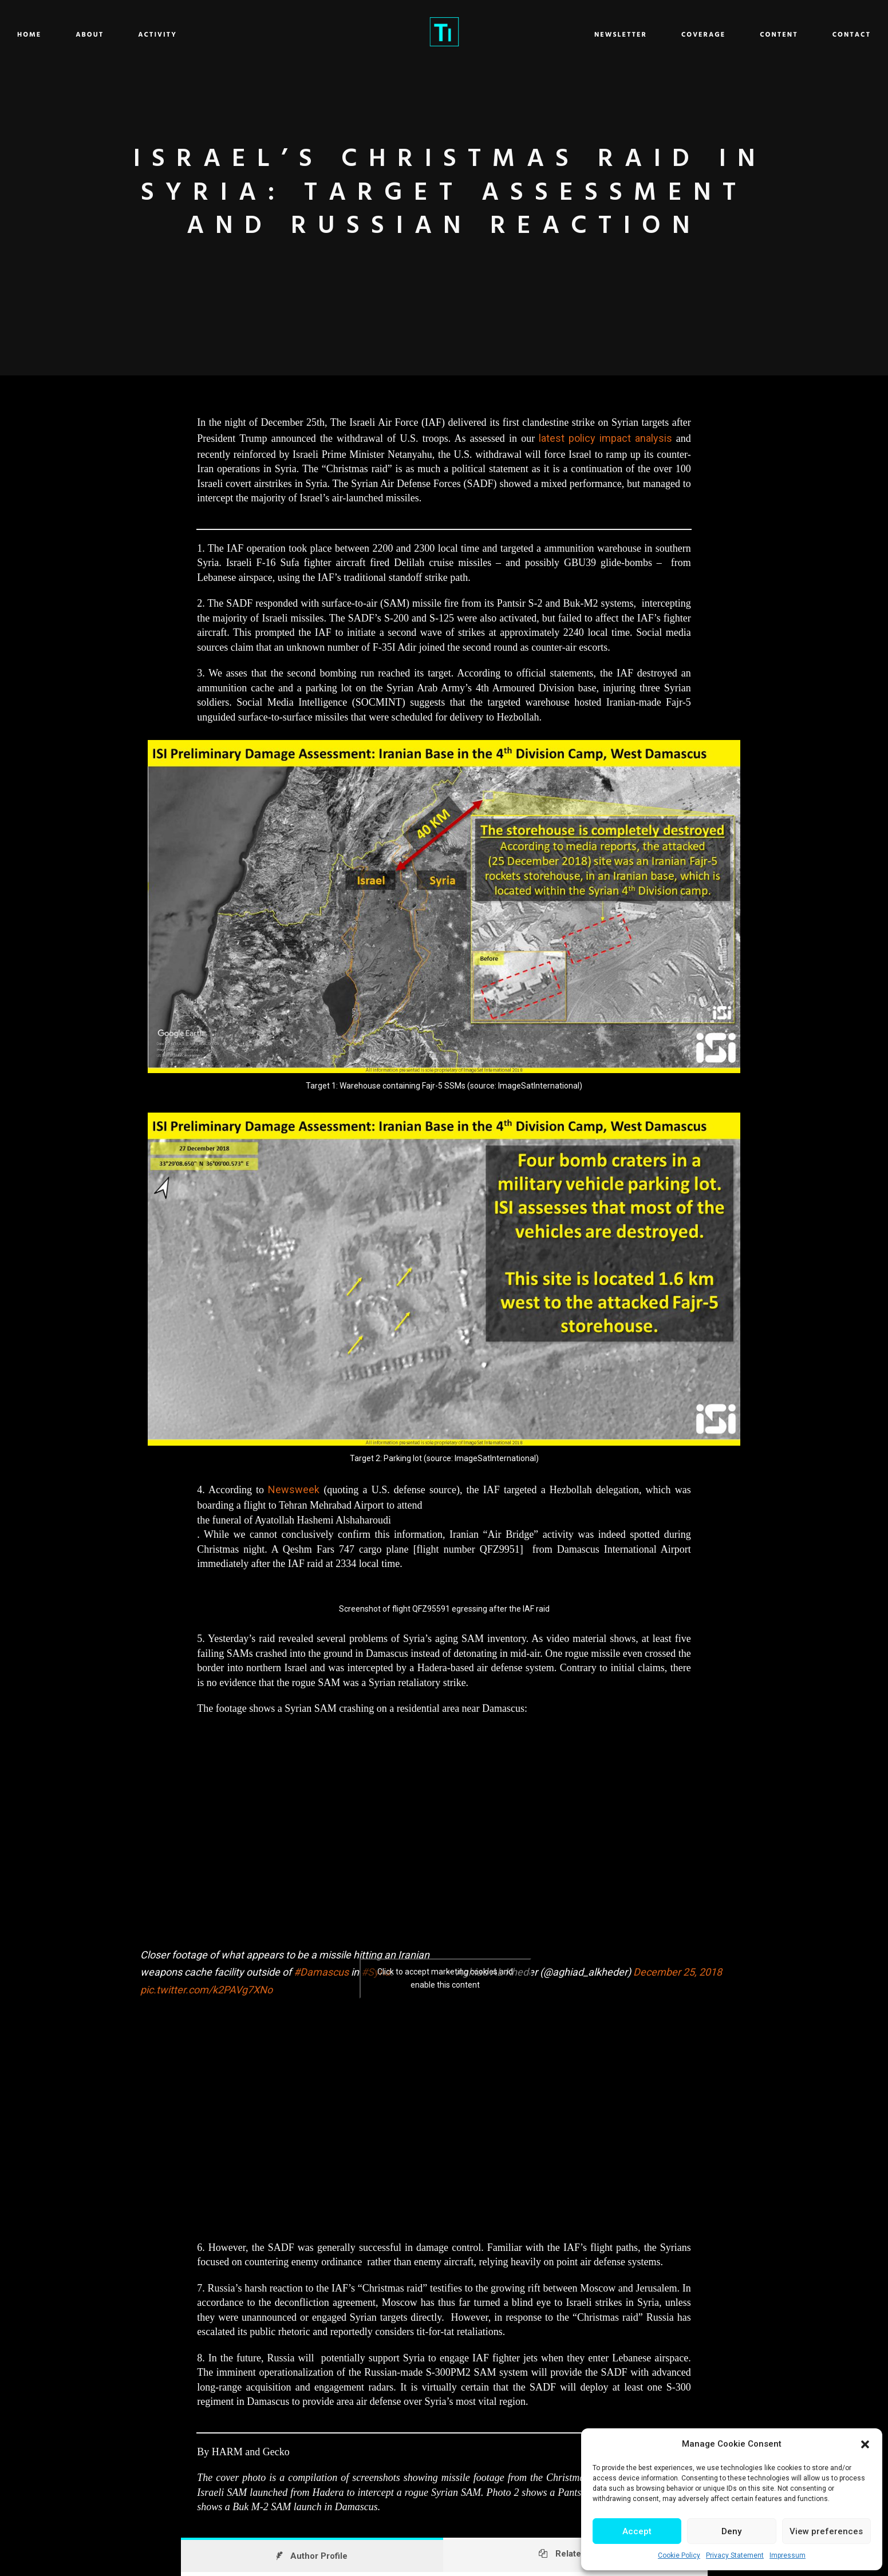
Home (130, 35)
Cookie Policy (679, 2555)
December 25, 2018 (677, 1972)
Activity (258, 35)
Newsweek (293, 1489)
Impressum (787, 2555)
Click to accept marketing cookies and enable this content (445, 1978)
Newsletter (520, 35)
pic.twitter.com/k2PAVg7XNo (206, 1990)
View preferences (826, 2531)
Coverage (603, 35)
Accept (637, 2531)
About (190, 35)
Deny (731, 2531)
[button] (865, 2444)
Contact (751, 35)
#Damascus (321, 1972)
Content (679, 35)
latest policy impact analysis (605, 438)
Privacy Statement (735, 2555)
